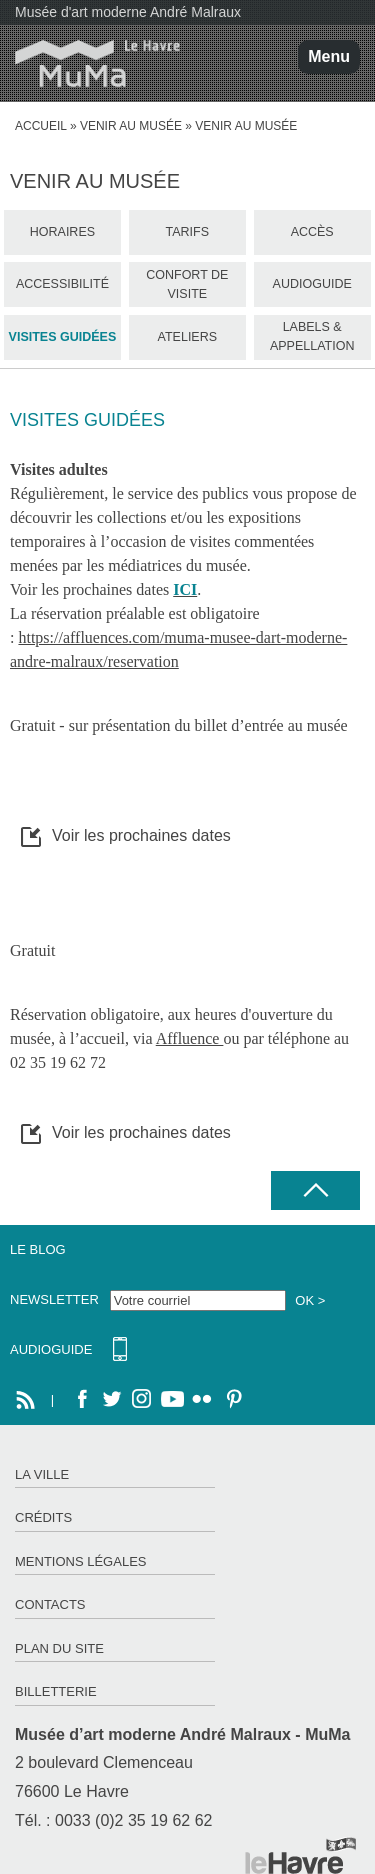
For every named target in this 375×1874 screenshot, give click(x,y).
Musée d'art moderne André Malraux (128, 12)
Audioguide (312, 284)
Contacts (50, 1604)
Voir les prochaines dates (141, 835)
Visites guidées (63, 337)
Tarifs (188, 232)
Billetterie (56, 1691)
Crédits (43, 1517)
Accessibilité (62, 284)
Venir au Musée (131, 126)
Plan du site (59, 1648)
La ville (42, 1474)
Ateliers (188, 337)
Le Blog (38, 1249)
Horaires (62, 232)
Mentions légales (80, 1561)
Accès (312, 232)
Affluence (190, 1038)
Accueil (41, 126)
